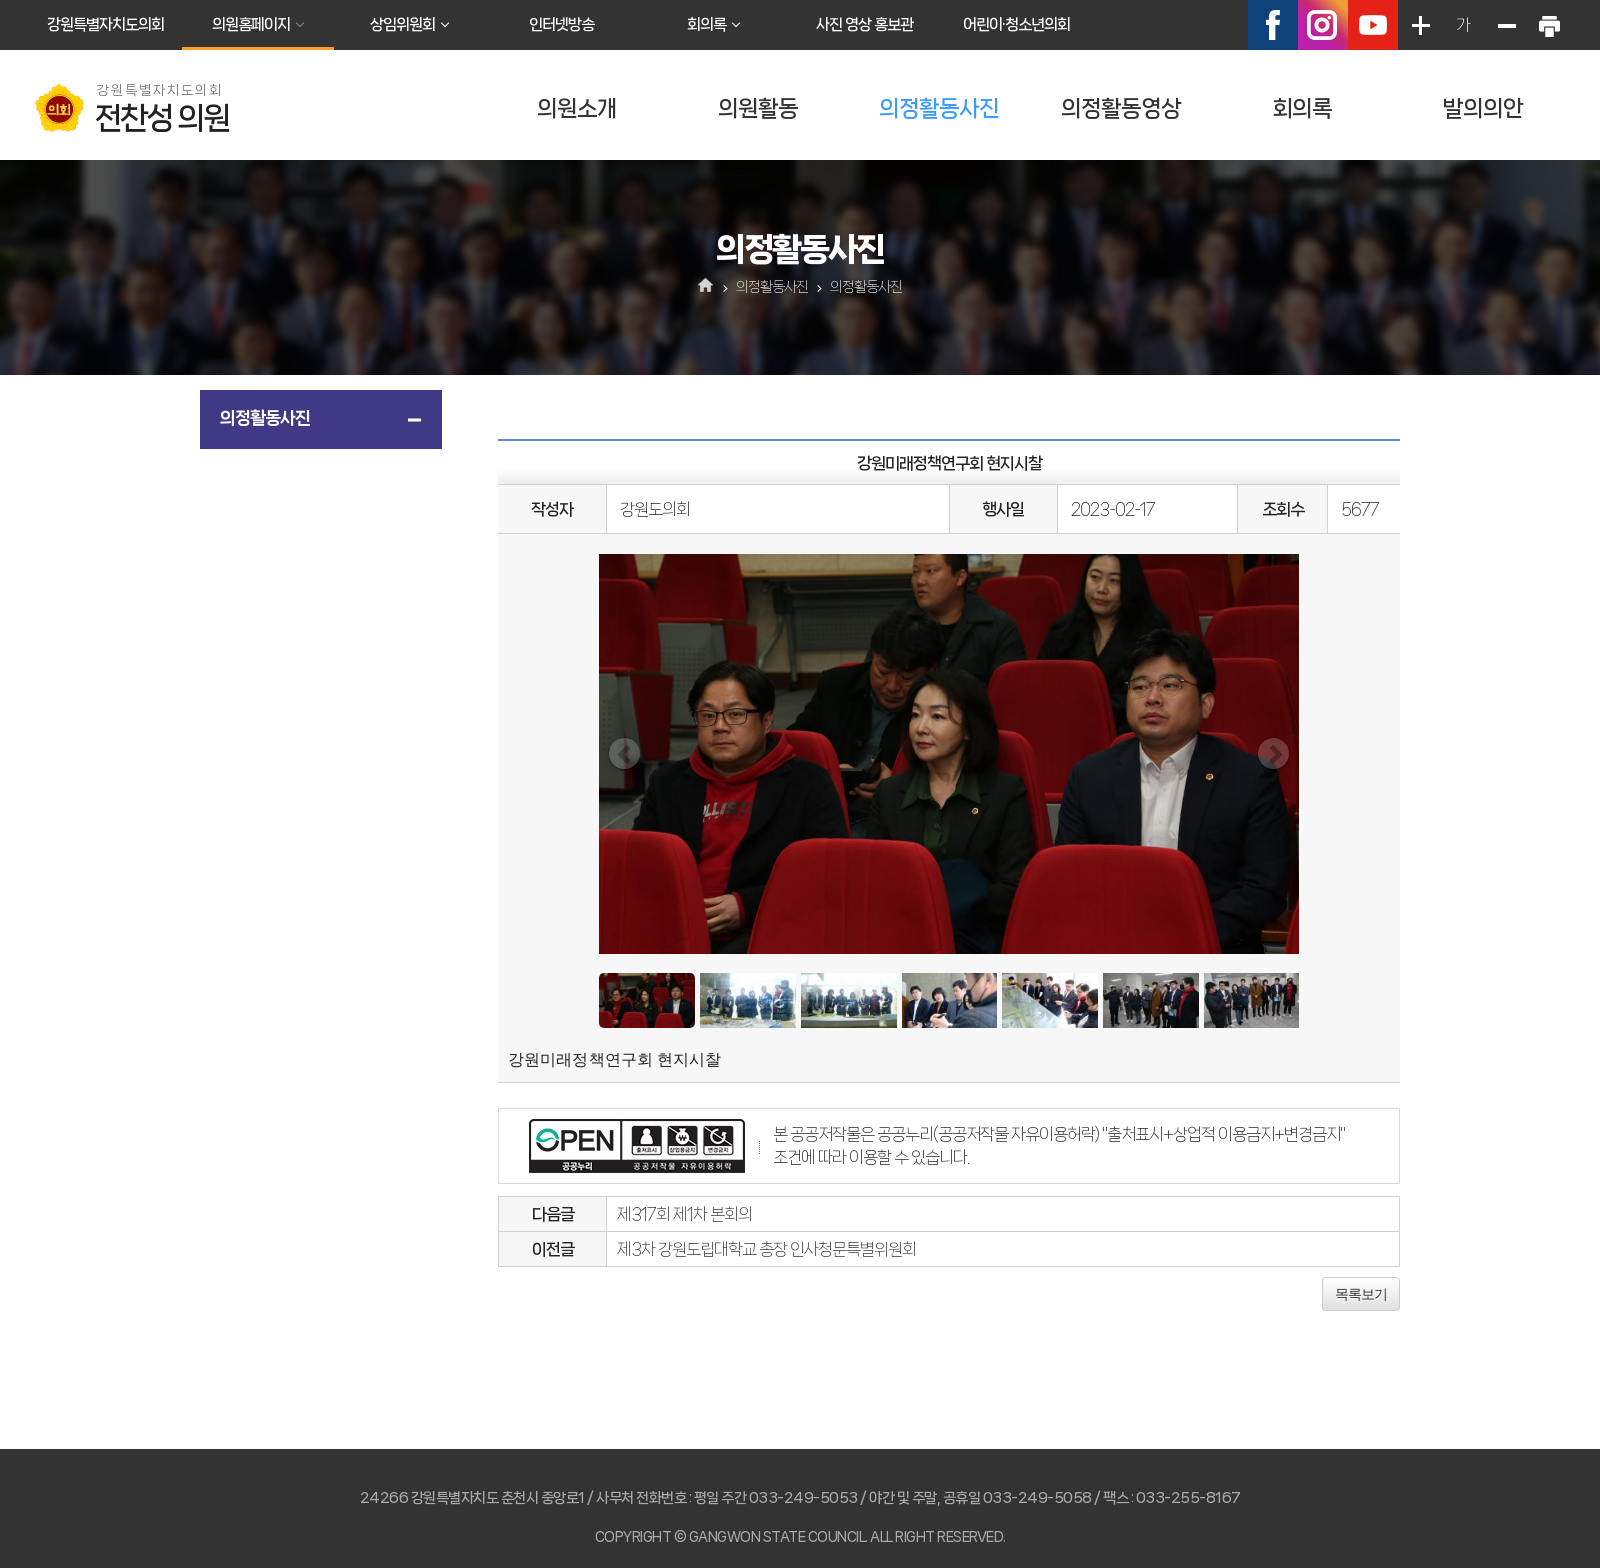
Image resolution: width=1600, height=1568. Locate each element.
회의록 (706, 24)
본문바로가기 (0, 0)
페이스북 (1273, 25)
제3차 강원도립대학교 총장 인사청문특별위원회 (766, 1249)
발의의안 (1483, 108)
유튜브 (1373, 25)
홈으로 (706, 287)
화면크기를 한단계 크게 (1420, 25)
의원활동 (758, 108)
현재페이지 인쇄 (1549, 25)
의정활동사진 (939, 108)
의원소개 (577, 108)
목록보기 (1361, 1294)
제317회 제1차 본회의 (684, 1214)
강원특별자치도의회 (105, 24)
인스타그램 (1323, 25)
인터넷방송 (561, 24)
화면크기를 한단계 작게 (1506, 25)
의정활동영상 (1121, 108)
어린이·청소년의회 (1016, 24)
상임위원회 (402, 24)
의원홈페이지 (251, 24)
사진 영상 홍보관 (864, 24)
